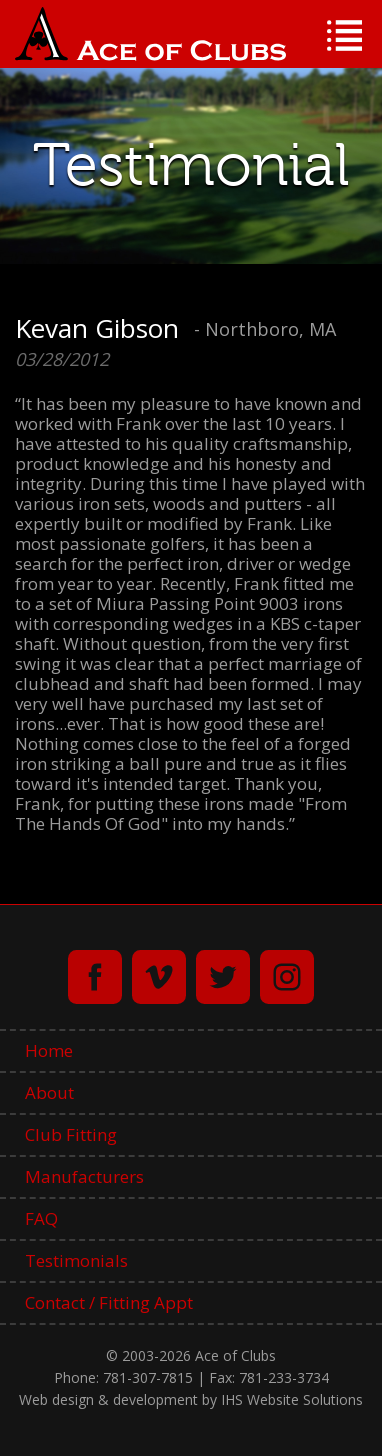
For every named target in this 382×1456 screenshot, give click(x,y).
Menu (344, 35)
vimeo (159, 977)
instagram (287, 977)
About (49, 1092)
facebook (95, 977)
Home (49, 1050)
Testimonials (76, 1260)
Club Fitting (71, 1134)
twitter (223, 977)
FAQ (41, 1218)
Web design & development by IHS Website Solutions (191, 1399)
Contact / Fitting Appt (109, 1302)
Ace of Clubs (150, 34)
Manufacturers (84, 1176)
